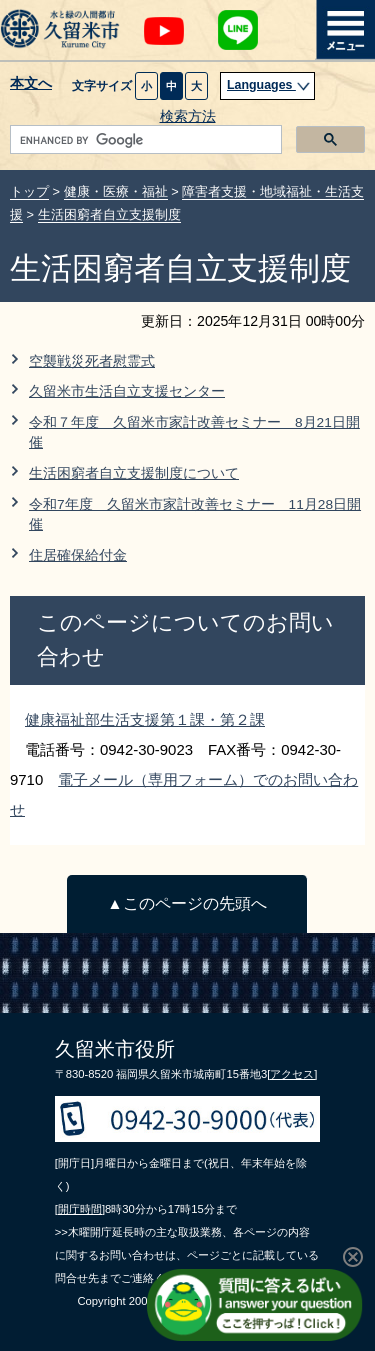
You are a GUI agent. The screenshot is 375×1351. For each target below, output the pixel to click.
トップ (29, 191)
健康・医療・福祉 (116, 191)
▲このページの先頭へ (186, 903)
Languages (269, 85)
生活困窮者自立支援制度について (134, 473)
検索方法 (188, 116)
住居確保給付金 (78, 555)
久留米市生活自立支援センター (127, 391)
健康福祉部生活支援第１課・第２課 (145, 719)
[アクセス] (292, 1074)
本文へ (31, 84)
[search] (144, 140)
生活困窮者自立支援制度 (109, 214)
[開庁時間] (80, 1209)
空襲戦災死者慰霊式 (92, 361)
